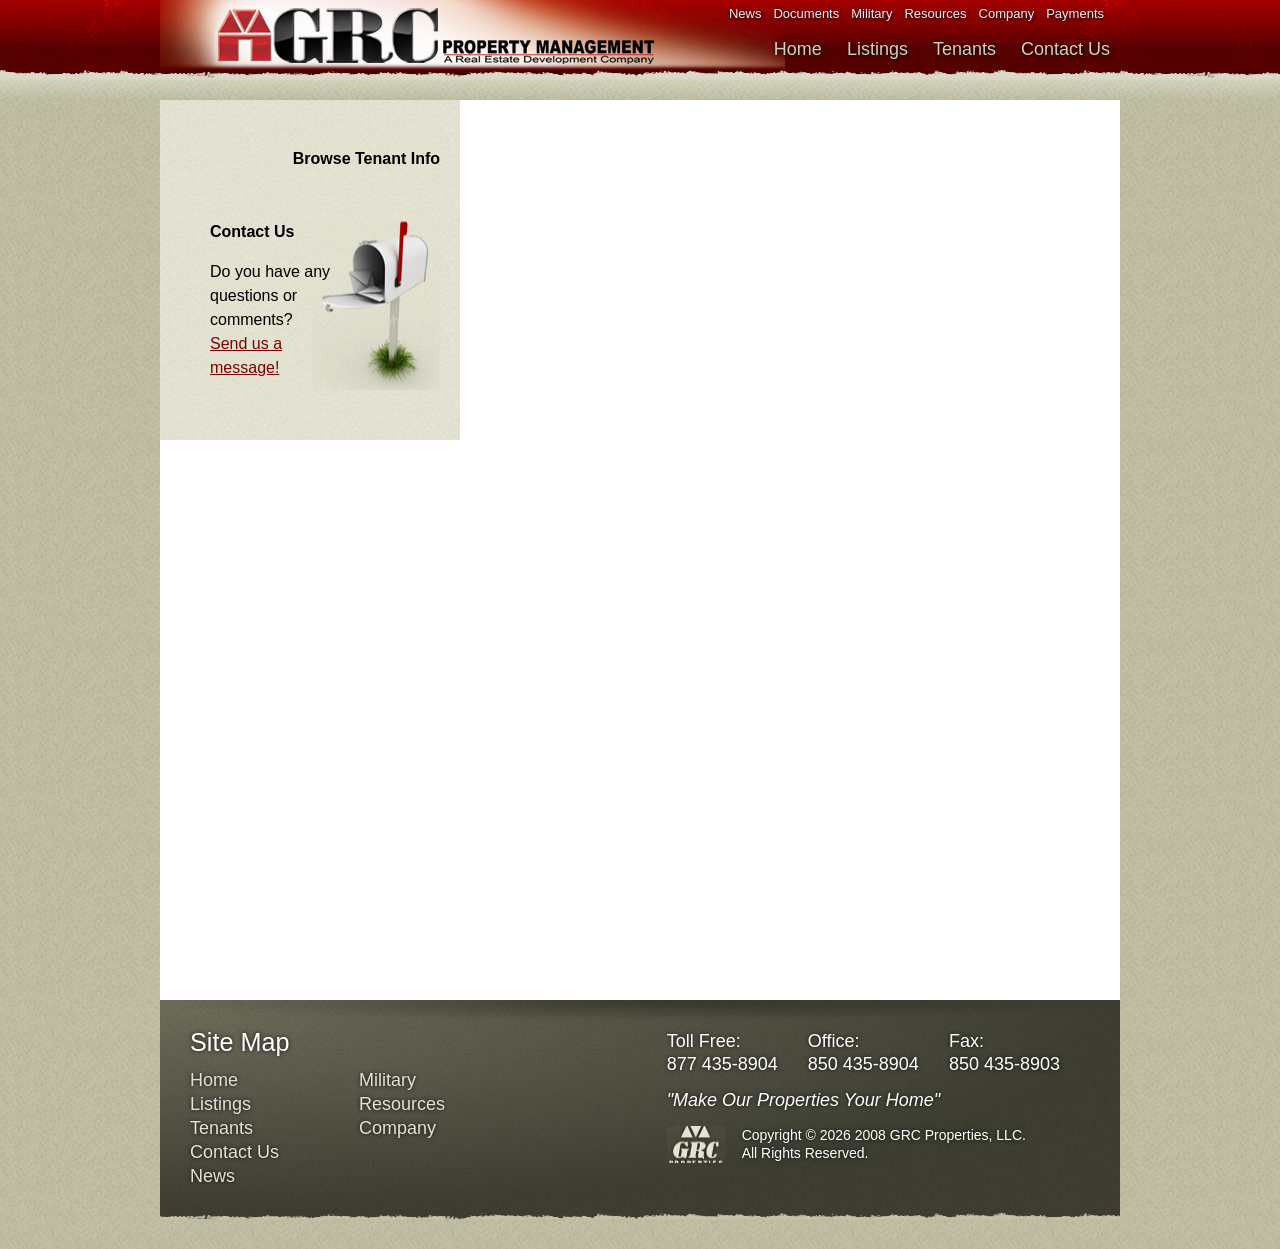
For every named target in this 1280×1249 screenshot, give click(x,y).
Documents (806, 13)
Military (871, 13)
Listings (877, 49)
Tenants (964, 49)
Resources (935, 13)
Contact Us (1065, 49)
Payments (1075, 13)
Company (1007, 13)
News (745, 13)
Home (798, 49)
